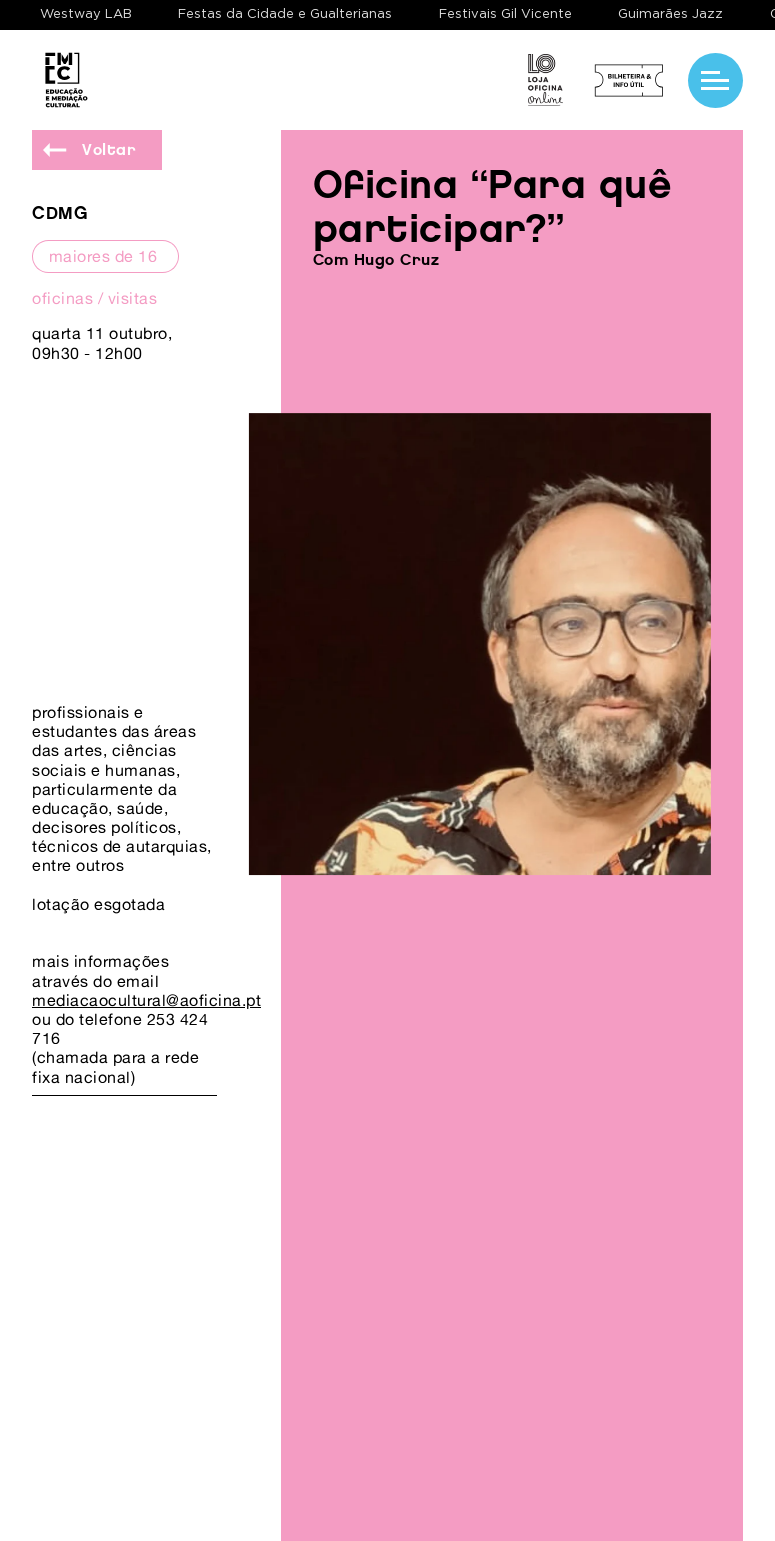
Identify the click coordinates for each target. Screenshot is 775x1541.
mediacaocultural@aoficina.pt (146, 1000)
